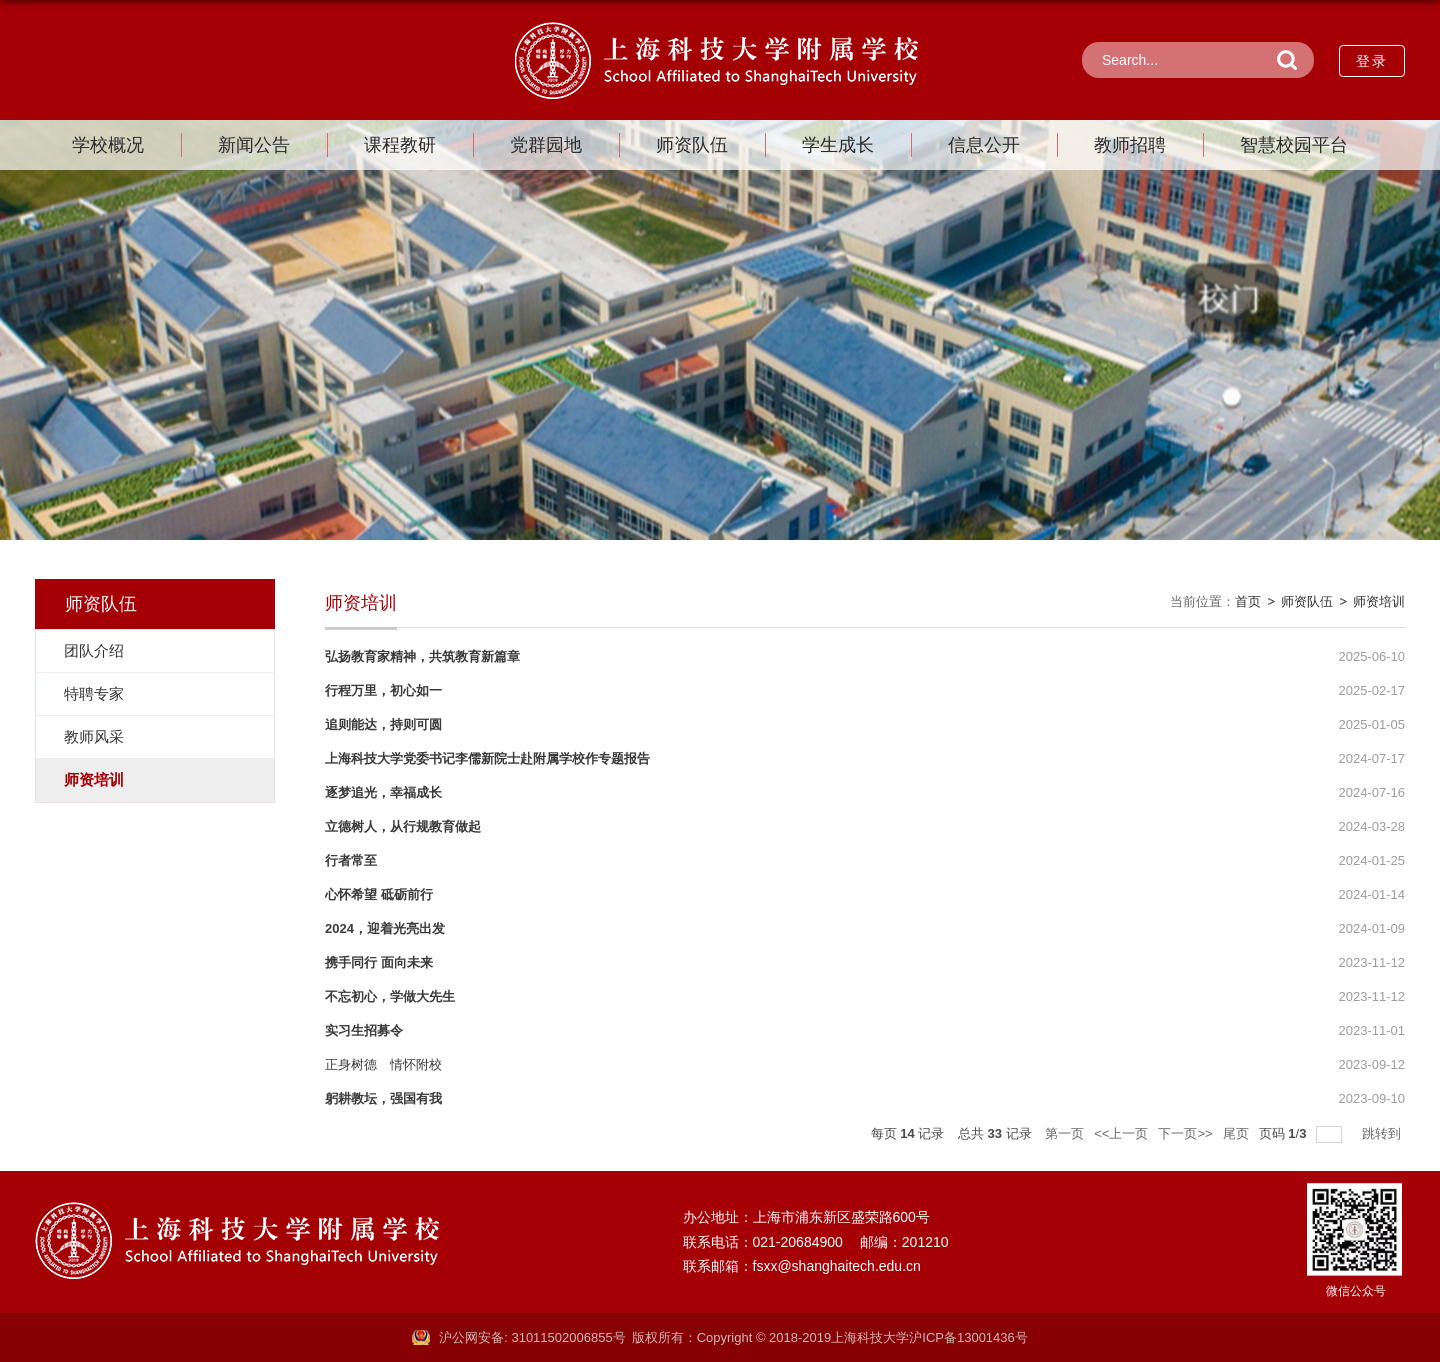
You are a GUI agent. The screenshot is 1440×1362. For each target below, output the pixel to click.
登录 (1372, 61)
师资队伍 (692, 145)
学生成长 (838, 145)
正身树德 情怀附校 (383, 1064)
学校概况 (108, 145)
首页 (1248, 601)
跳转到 (1383, 1133)
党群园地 (546, 145)
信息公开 (984, 145)
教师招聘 (1130, 145)
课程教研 (400, 145)
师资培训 (1379, 601)
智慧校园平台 (1294, 145)
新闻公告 (254, 145)
